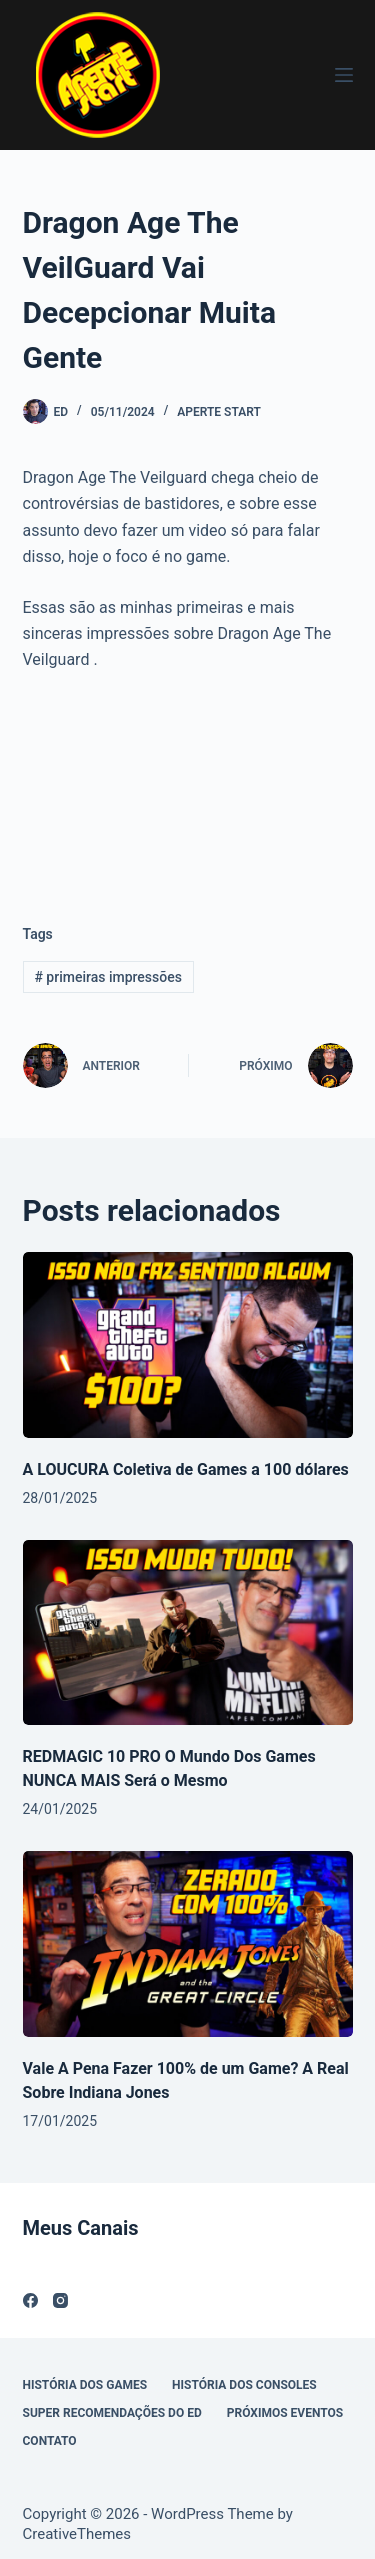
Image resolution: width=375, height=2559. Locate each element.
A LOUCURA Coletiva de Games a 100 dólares (186, 1469)
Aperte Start (219, 412)
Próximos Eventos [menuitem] (285, 2413)
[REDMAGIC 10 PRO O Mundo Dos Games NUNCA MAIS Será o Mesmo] (188, 1633)
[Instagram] (60, 2300)
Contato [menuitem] (50, 2441)
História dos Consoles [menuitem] (244, 2385)
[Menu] (344, 75)
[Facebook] (30, 2300)
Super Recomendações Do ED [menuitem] (112, 2413)
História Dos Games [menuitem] (85, 2385)
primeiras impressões (108, 977)
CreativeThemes (77, 2534)
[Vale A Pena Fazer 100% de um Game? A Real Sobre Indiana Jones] (188, 1944)
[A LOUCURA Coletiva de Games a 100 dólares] (188, 1345)
